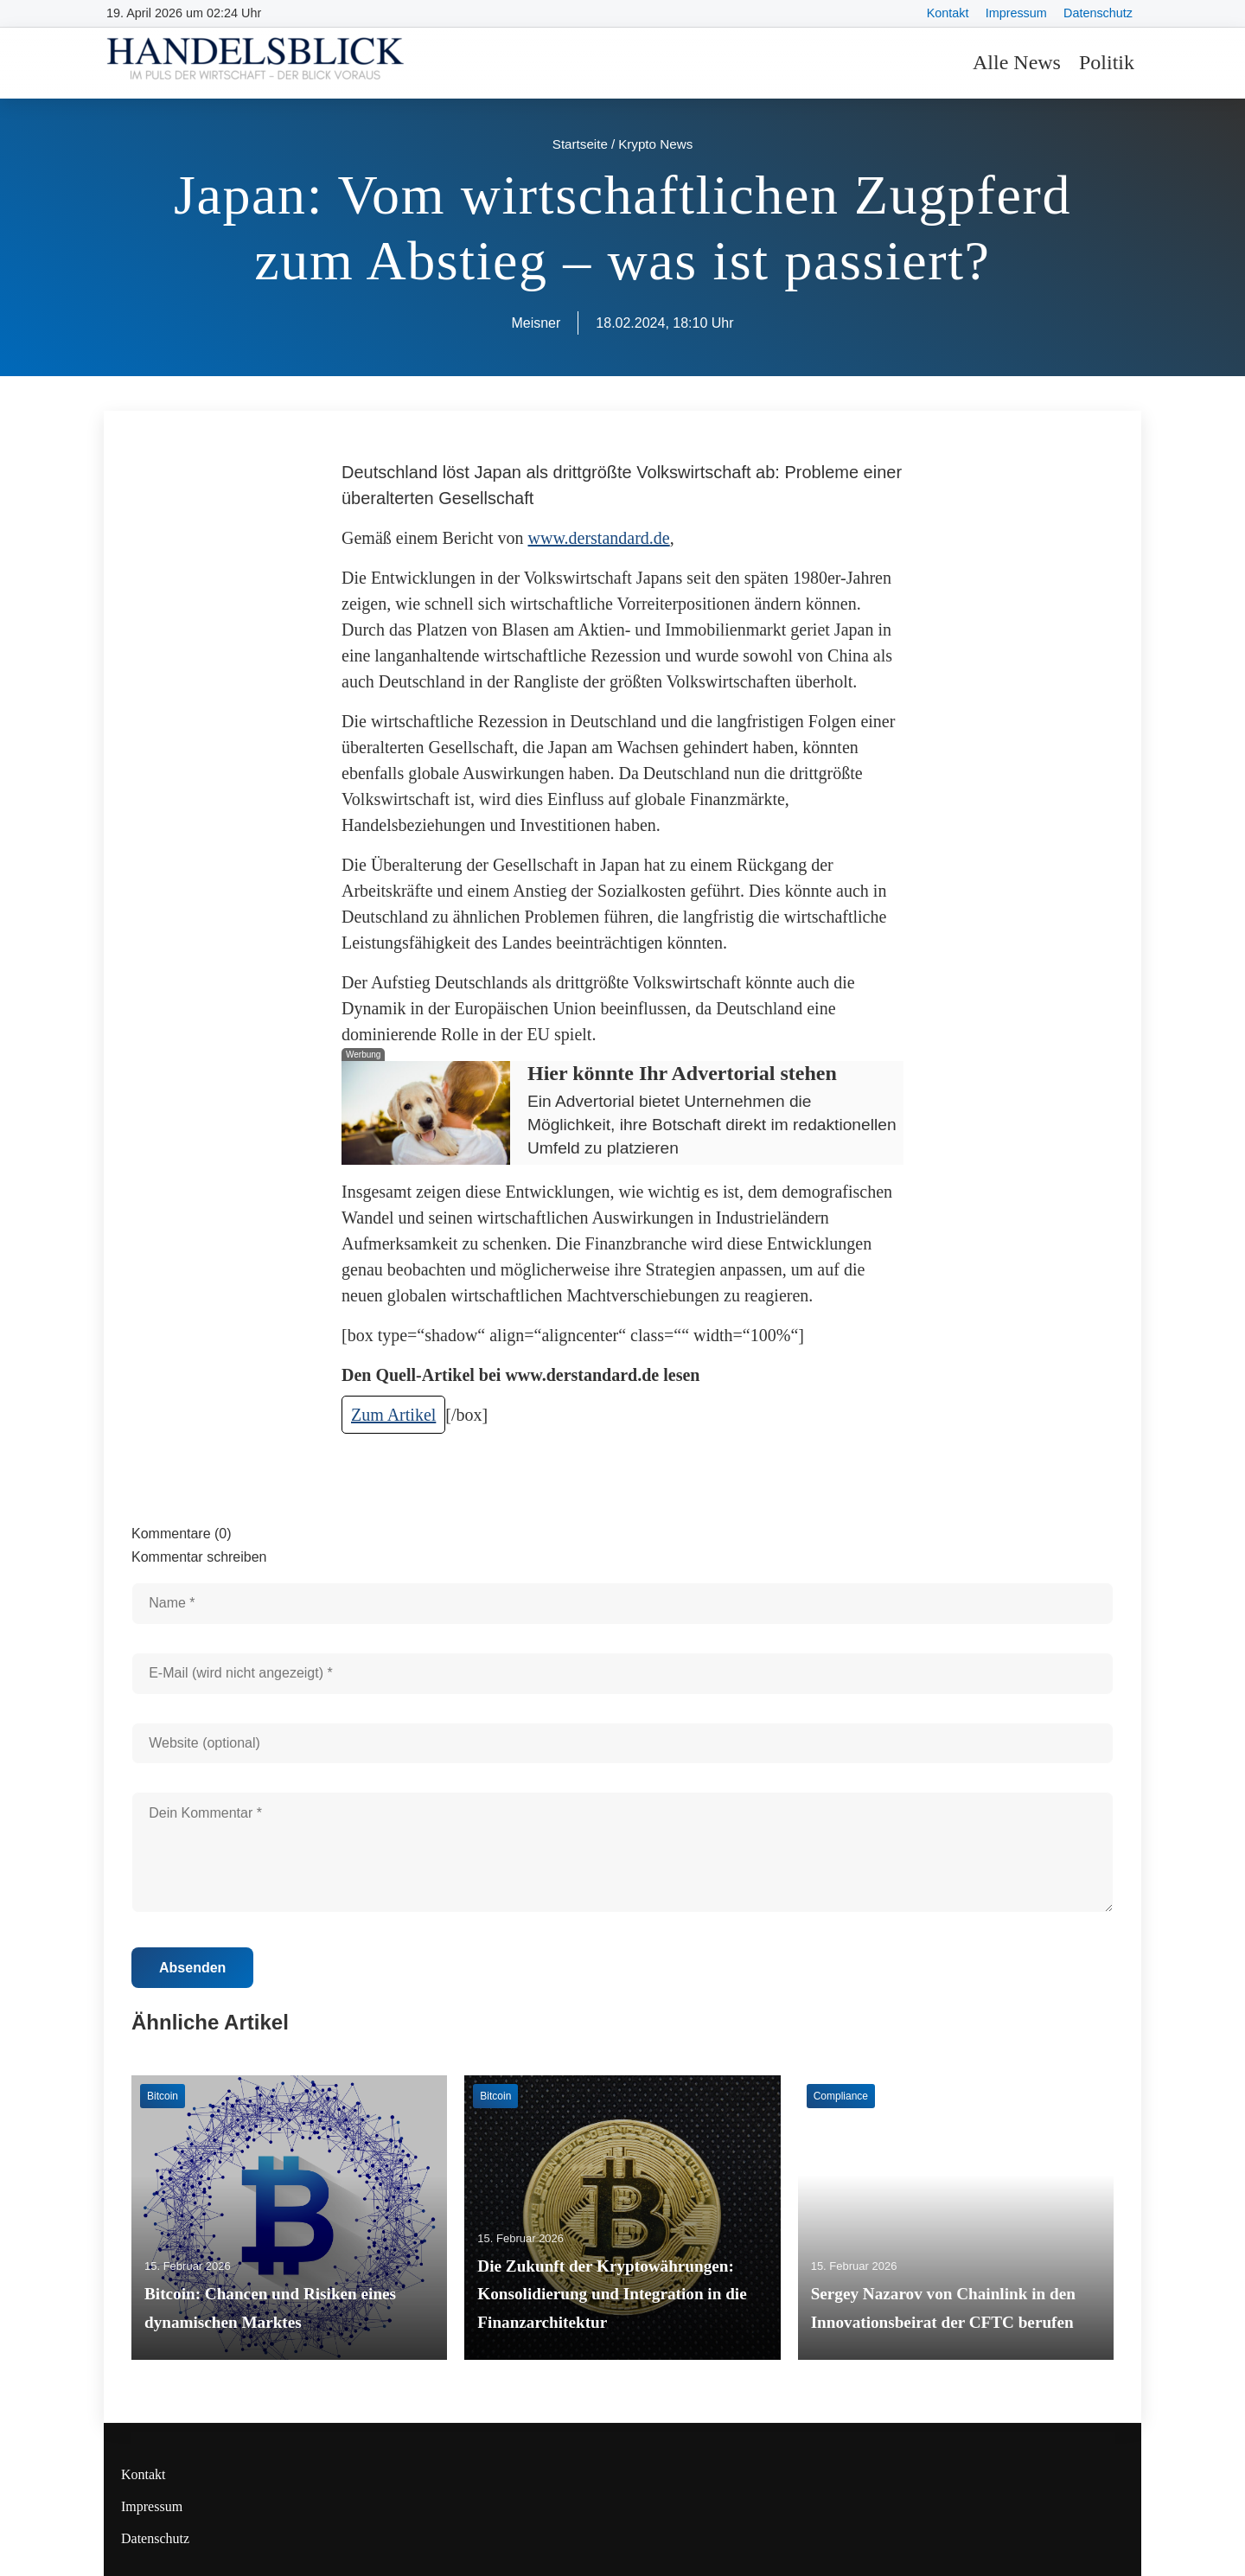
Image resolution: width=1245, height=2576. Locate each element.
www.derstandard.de (599, 537)
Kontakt (948, 13)
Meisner (535, 323)
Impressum (1016, 13)
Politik (1106, 62)
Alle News (1017, 62)
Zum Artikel (393, 1414)
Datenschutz (1098, 13)
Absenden (192, 1967)
